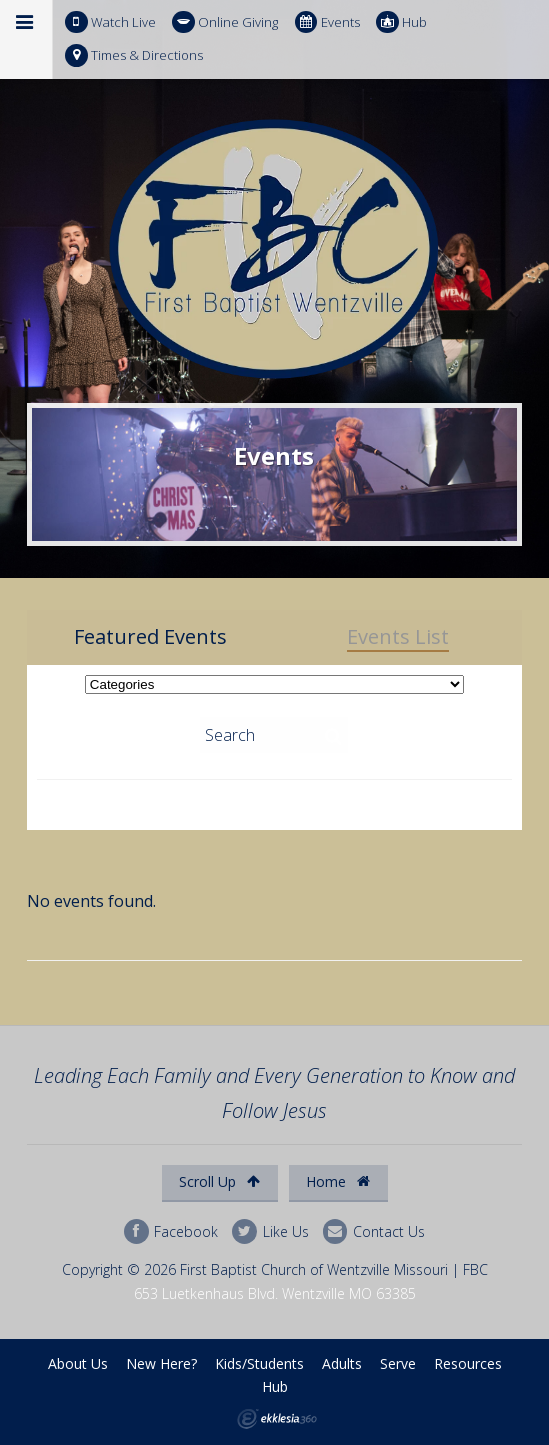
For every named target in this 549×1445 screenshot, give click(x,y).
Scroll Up (219, 1181)
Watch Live (110, 22)
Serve (398, 1363)
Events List (398, 637)
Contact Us (374, 1231)
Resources (468, 1363)
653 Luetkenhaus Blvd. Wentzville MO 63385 (275, 1293)
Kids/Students (259, 1363)
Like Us (270, 1231)
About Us (78, 1363)
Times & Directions (134, 55)
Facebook (171, 1231)
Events (327, 22)
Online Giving (225, 22)
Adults (342, 1363)
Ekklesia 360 (277, 1419)
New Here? (161, 1363)
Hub (401, 22)
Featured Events (150, 637)
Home (338, 1181)
